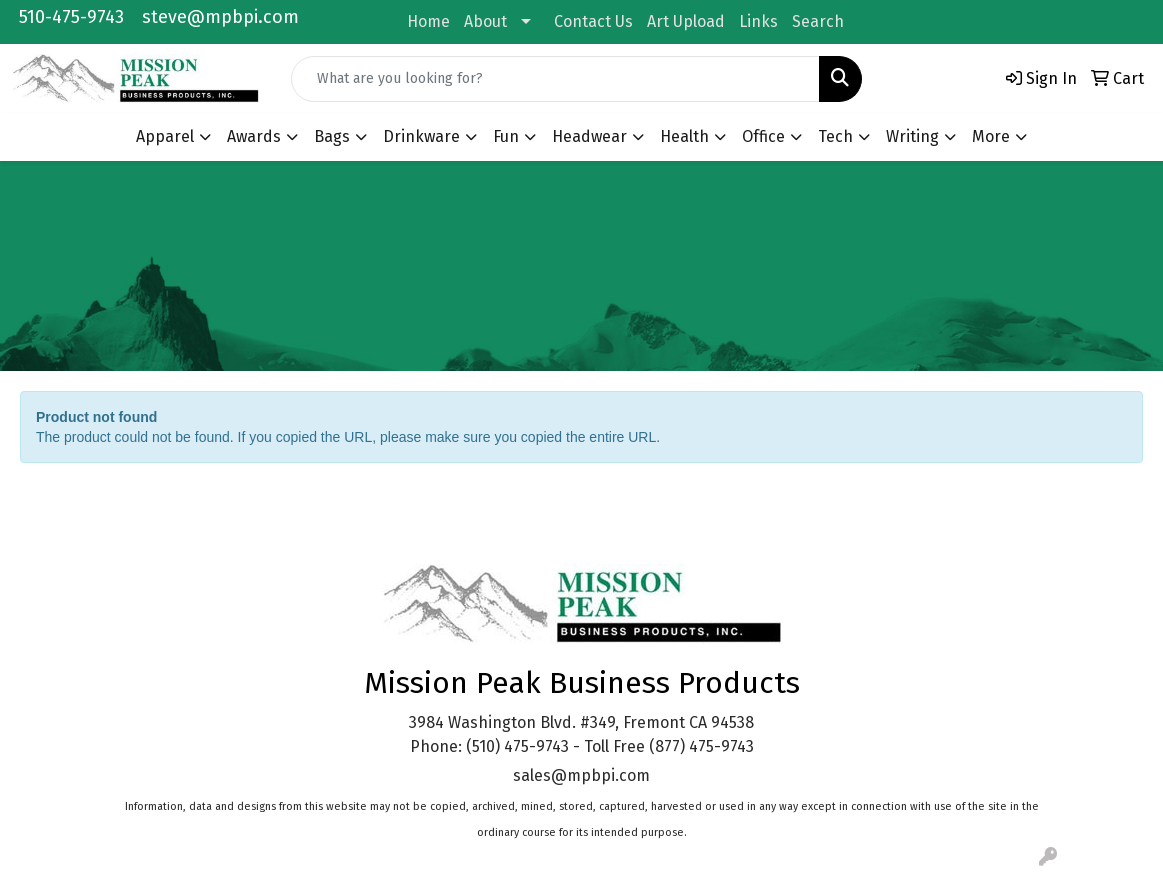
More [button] (991, 136)
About (485, 21)
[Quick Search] (556, 79)
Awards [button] (254, 136)
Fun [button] (506, 136)
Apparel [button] (165, 136)
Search (818, 21)
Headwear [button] (589, 136)
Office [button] (763, 136)
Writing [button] (912, 136)
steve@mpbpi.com (220, 17)
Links (758, 21)
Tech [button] (835, 136)
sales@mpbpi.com (581, 775)
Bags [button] (332, 136)
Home (428, 21)
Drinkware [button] (421, 136)
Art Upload (686, 21)
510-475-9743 (71, 17)
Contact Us (593, 21)
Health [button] (684, 136)
